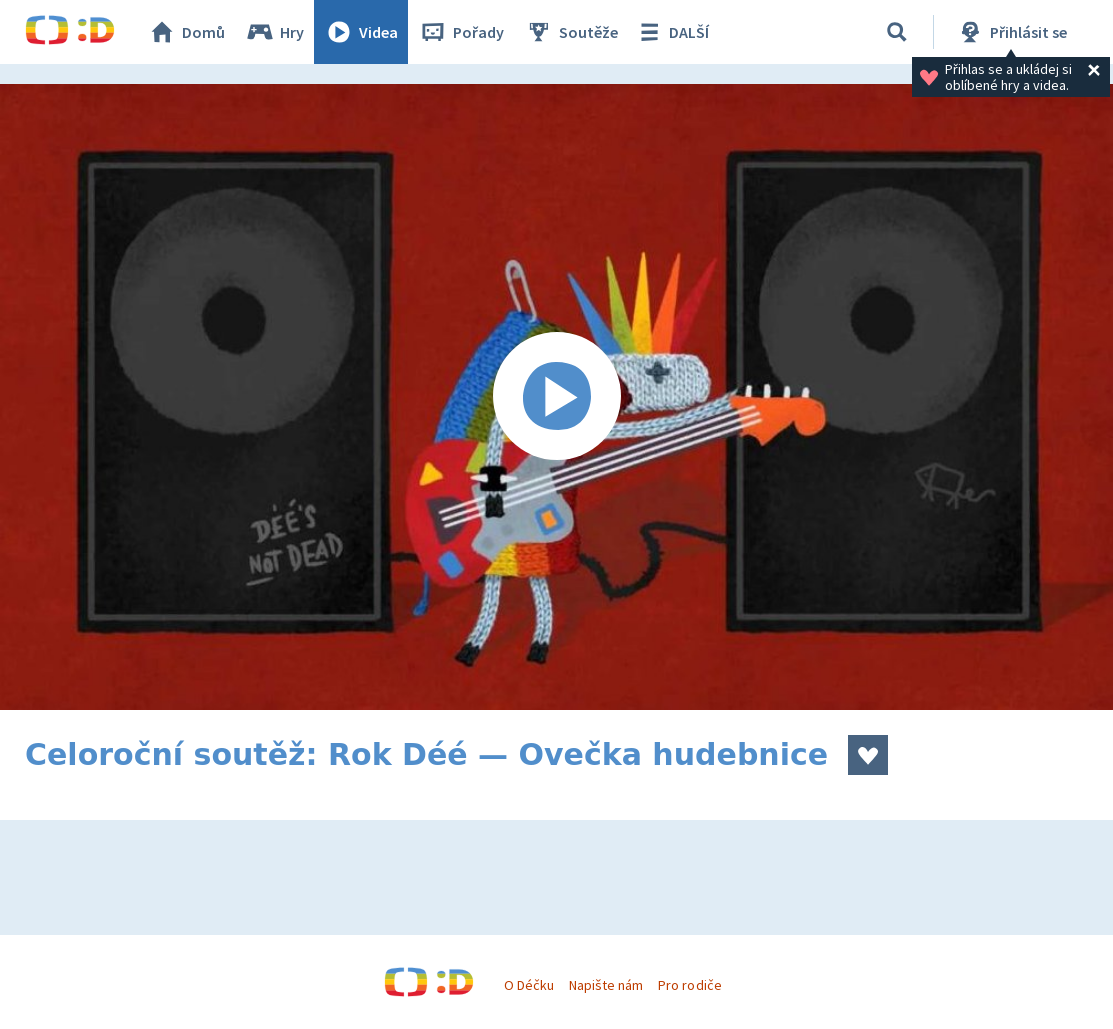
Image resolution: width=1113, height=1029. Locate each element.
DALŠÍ (671, 32)
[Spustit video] (556, 397)
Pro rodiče (689, 985)
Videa (361, 32)
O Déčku (529, 985)
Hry (274, 32)
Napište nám (606, 985)
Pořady (461, 32)
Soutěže (571, 32)
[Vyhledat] (897, 32)
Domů (186, 32)
